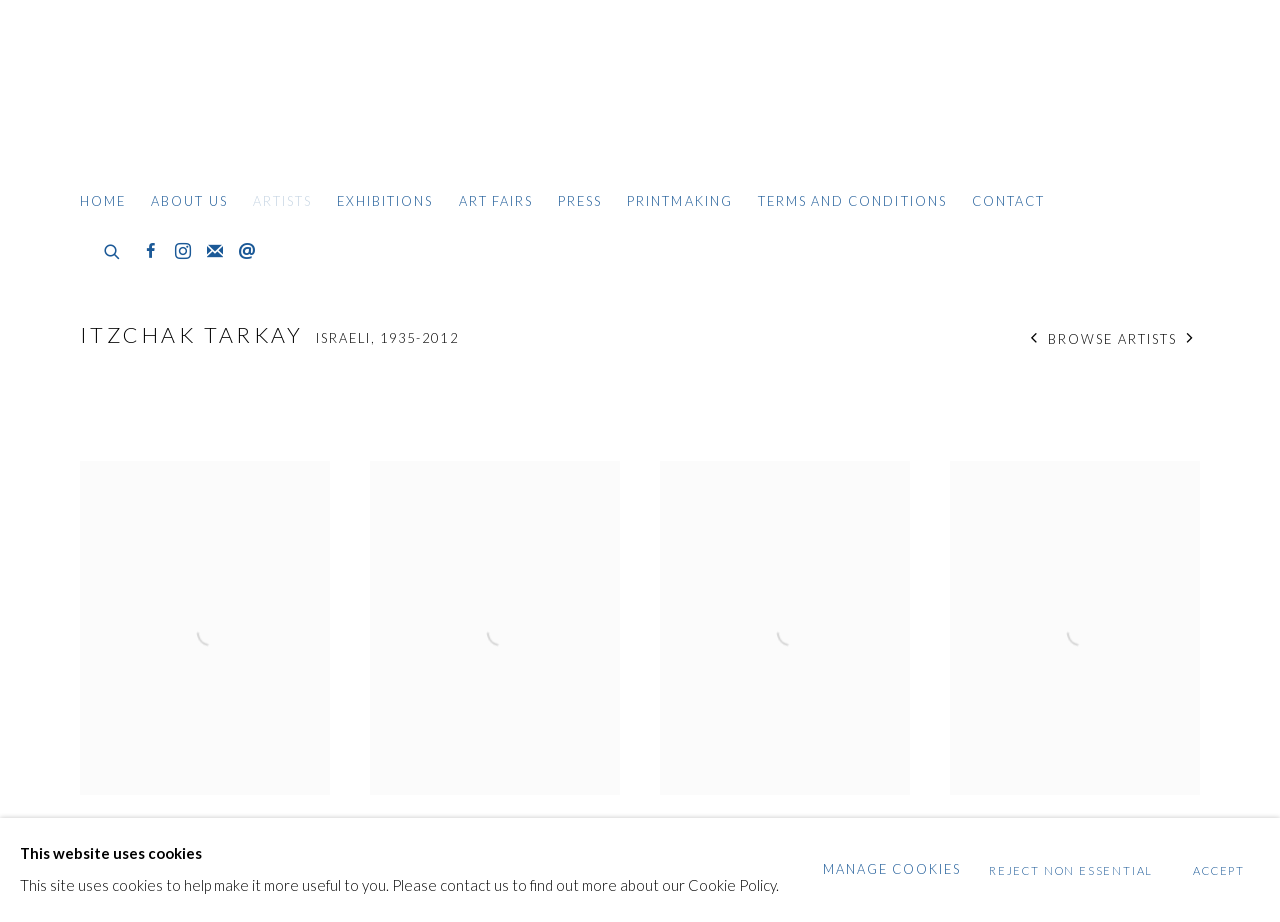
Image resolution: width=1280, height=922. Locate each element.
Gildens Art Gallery (140, 97)
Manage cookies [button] (892, 869)
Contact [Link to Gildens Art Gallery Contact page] (1008, 201)
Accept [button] (1219, 870)
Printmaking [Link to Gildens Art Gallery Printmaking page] (680, 201)
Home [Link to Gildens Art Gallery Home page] (103, 201)
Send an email (247, 252)
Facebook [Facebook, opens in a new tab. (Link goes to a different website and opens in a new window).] (151, 252)
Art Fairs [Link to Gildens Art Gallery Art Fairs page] (496, 201)
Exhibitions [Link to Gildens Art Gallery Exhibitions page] (385, 201)
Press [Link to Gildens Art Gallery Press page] (580, 201)
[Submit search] (113, 249)
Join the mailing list (215, 252)
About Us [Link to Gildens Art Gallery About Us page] (189, 201)
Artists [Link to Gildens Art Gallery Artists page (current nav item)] (282, 201)
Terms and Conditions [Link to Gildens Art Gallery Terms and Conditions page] (852, 201)
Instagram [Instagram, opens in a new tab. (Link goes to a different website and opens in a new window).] (183, 252)
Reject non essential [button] (1071, 870)
